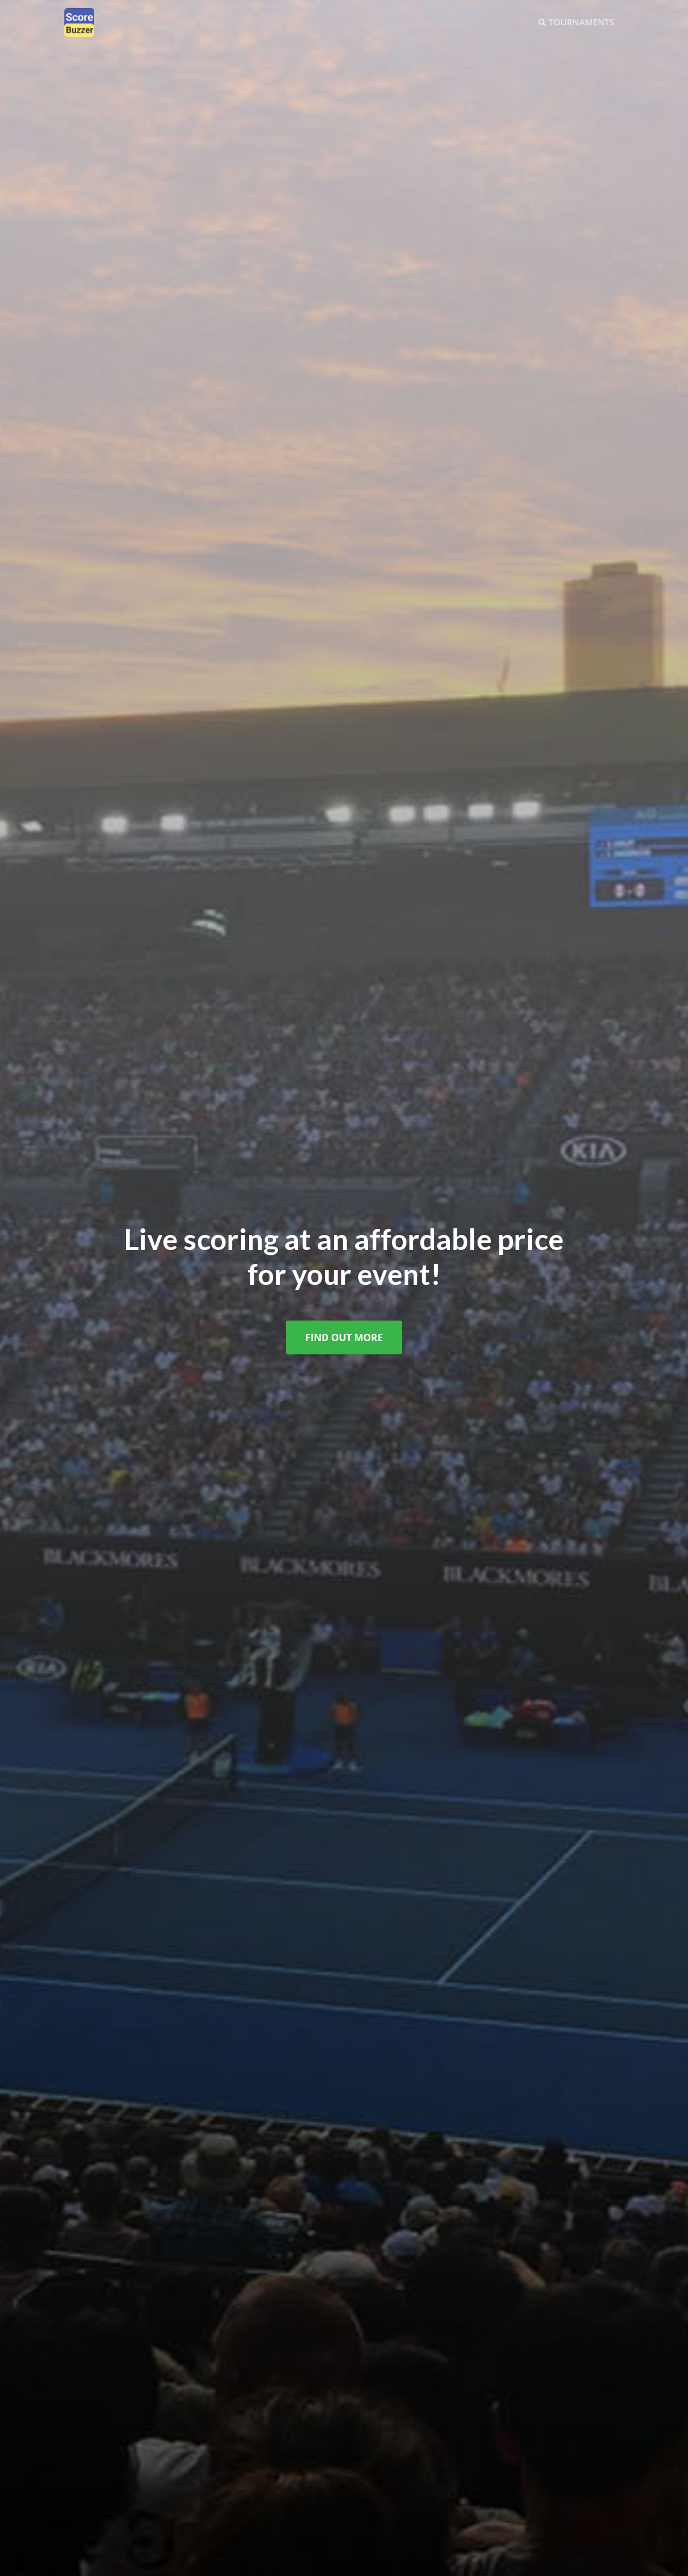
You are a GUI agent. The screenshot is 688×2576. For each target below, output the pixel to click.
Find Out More (344, 1337)
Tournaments (576, 22)
